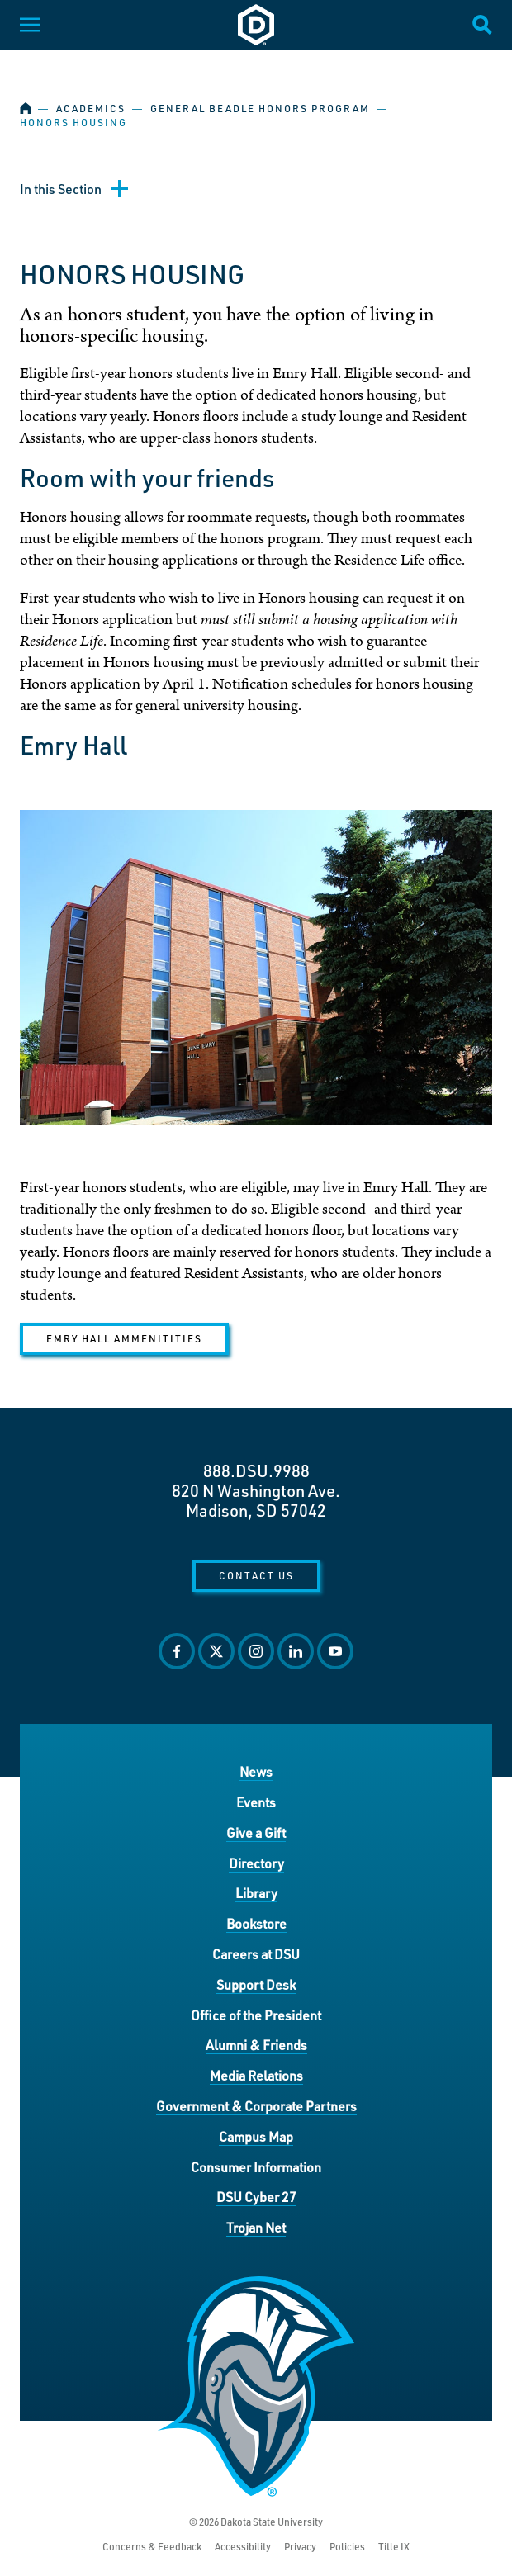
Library (256, 1892)
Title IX (394, 2546)
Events (256, 1802)
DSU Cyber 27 (256, 2196)
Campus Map (256, 2136)
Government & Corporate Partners (256, 2105)
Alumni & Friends (256, 2044)
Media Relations (256, 2075)
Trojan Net (256, 2227)
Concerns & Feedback (151, 2546)
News (256, 1771)
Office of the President (256, 2015)
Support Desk (256, 1984)
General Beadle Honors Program (260, 108)
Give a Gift (256, 1832)
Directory (256, 1863)
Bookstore (256, 1923)
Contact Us (256, 1575)
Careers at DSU (256, 1954)
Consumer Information (256, 2167)
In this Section (61, 189)
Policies (347, 2546)
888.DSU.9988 (256, 1470)
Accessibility (243, 2546)
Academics (91, 108)
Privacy (300, 2546)
